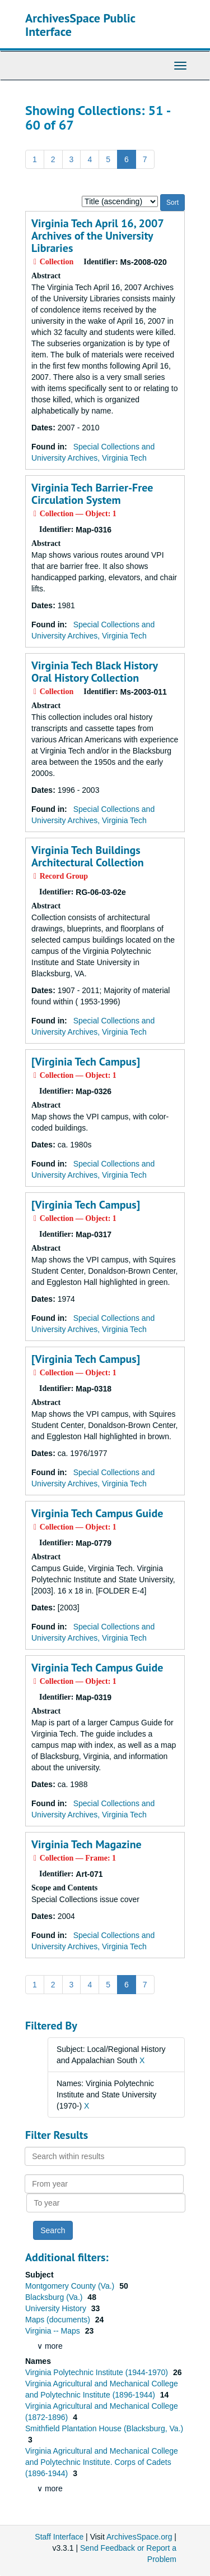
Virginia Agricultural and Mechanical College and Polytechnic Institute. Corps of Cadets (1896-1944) (101, 2462)
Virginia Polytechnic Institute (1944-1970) (97, 2372)
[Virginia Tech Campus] (85, 1061)
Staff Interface (59, 2536)
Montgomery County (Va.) (70, 2285)
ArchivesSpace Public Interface (80, 24)
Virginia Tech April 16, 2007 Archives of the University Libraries (97, 235)
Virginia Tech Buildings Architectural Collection (87, 856)
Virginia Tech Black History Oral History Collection (94, 671)
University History (56, 2308)
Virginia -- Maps (53, 2330)
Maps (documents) (58, 2319)
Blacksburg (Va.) (55, 2297)
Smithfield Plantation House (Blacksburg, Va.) (104, 2428)
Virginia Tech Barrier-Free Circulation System (92, 493)
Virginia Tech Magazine (86, 1844)
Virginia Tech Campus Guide (97, 1513)
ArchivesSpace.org (139, 2536)
